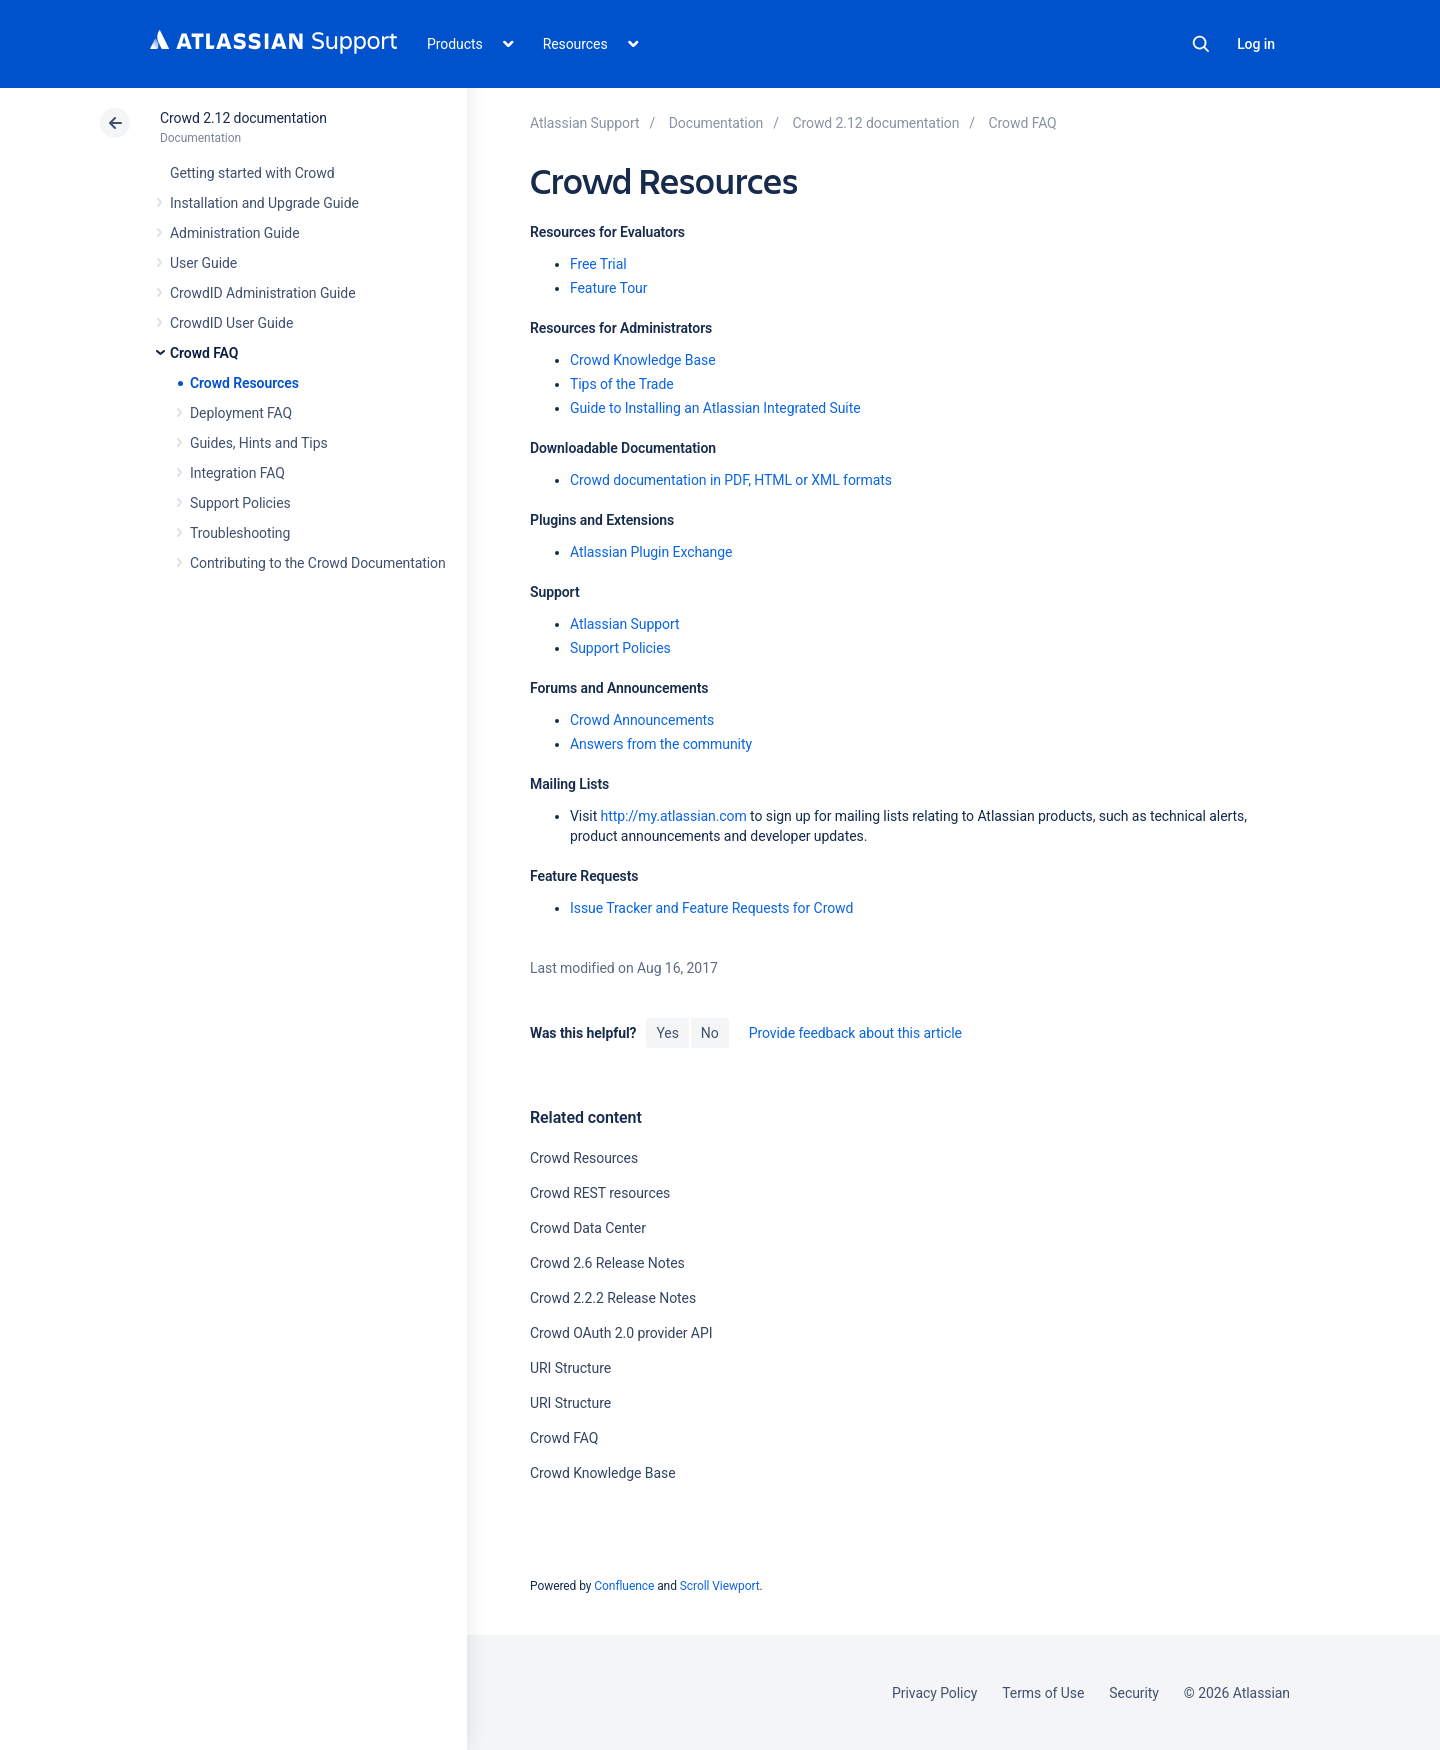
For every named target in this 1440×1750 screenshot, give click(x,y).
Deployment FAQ (241, 413)
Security (1134, 1693)
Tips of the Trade (622, 384)
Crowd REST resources (600, 1193)
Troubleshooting (240, 533)
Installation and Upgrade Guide (264, 203)
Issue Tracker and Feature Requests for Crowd (711, 908)
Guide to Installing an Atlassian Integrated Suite (715, 408)
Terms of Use (1043, 1693)
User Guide (203, 263)
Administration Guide (235, 233)
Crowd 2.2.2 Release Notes (613, 1298)
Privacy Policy (934, 1693)
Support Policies (240, 503)
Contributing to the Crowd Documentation (318, 563)
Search (1201, 44)
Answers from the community (661, 744)
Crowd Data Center (588, 1228)
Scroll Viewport (720, 1586)
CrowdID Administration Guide (263, 293)
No (710, 1033)
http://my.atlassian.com (674, 816)
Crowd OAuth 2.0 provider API (621, 1333)
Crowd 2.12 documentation (243, 118)
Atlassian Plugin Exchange (651, 552)
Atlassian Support (625, 624)
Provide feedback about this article (855, 1033)
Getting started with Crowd (252, 173)
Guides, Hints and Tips (259, 443)
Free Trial (598, 264)
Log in (1256, 44)
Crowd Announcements (642, 720)
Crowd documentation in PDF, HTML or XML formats (731, 480)
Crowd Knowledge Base (643, 360)
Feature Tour (608, 288)
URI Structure (570, 1368)
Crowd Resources (244, 383)
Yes (667, 1033)
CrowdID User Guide (231, 323)
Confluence (624, 1586)
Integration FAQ (237, 473)
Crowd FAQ (204, 353)
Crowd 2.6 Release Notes (607, 1263)
